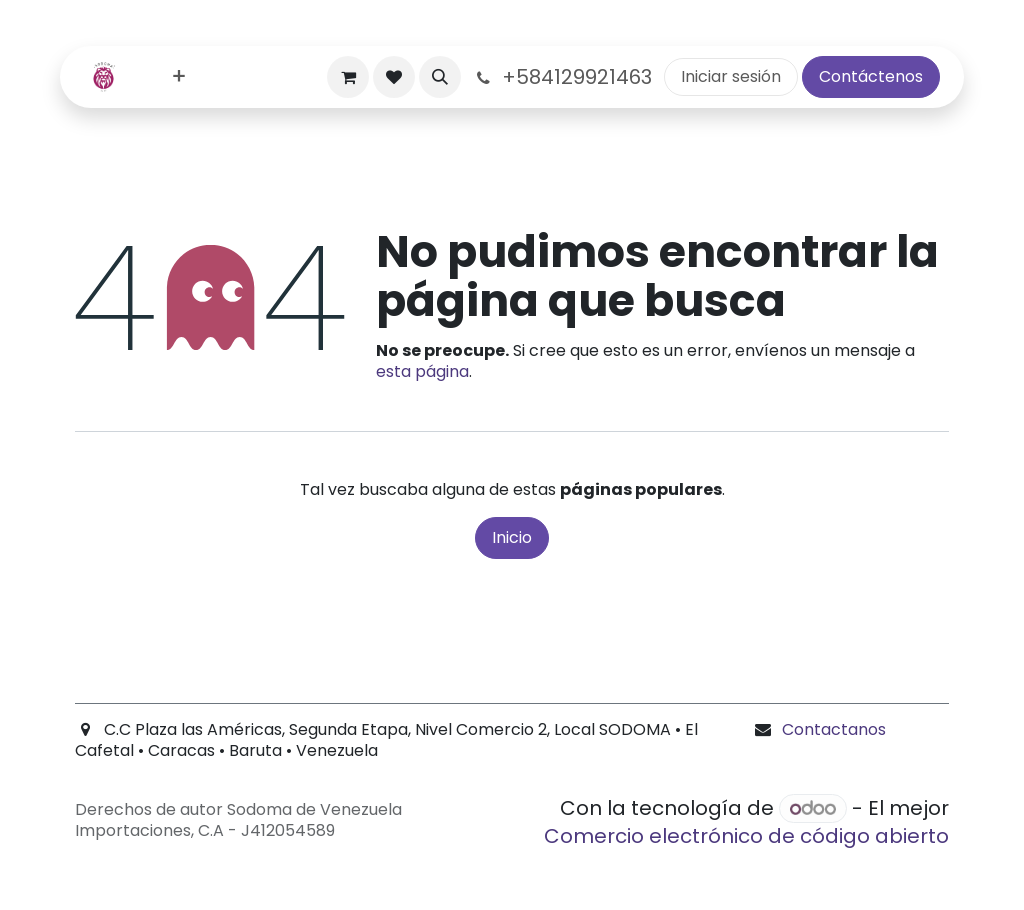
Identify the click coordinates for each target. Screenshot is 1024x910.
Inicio (512, 537)
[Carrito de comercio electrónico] (348, 77)
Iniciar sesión (731, 76)
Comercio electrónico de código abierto (746, 836)
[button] (440, 77)
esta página (422, 371)
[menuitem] (179, 77)
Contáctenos (871, 76)
